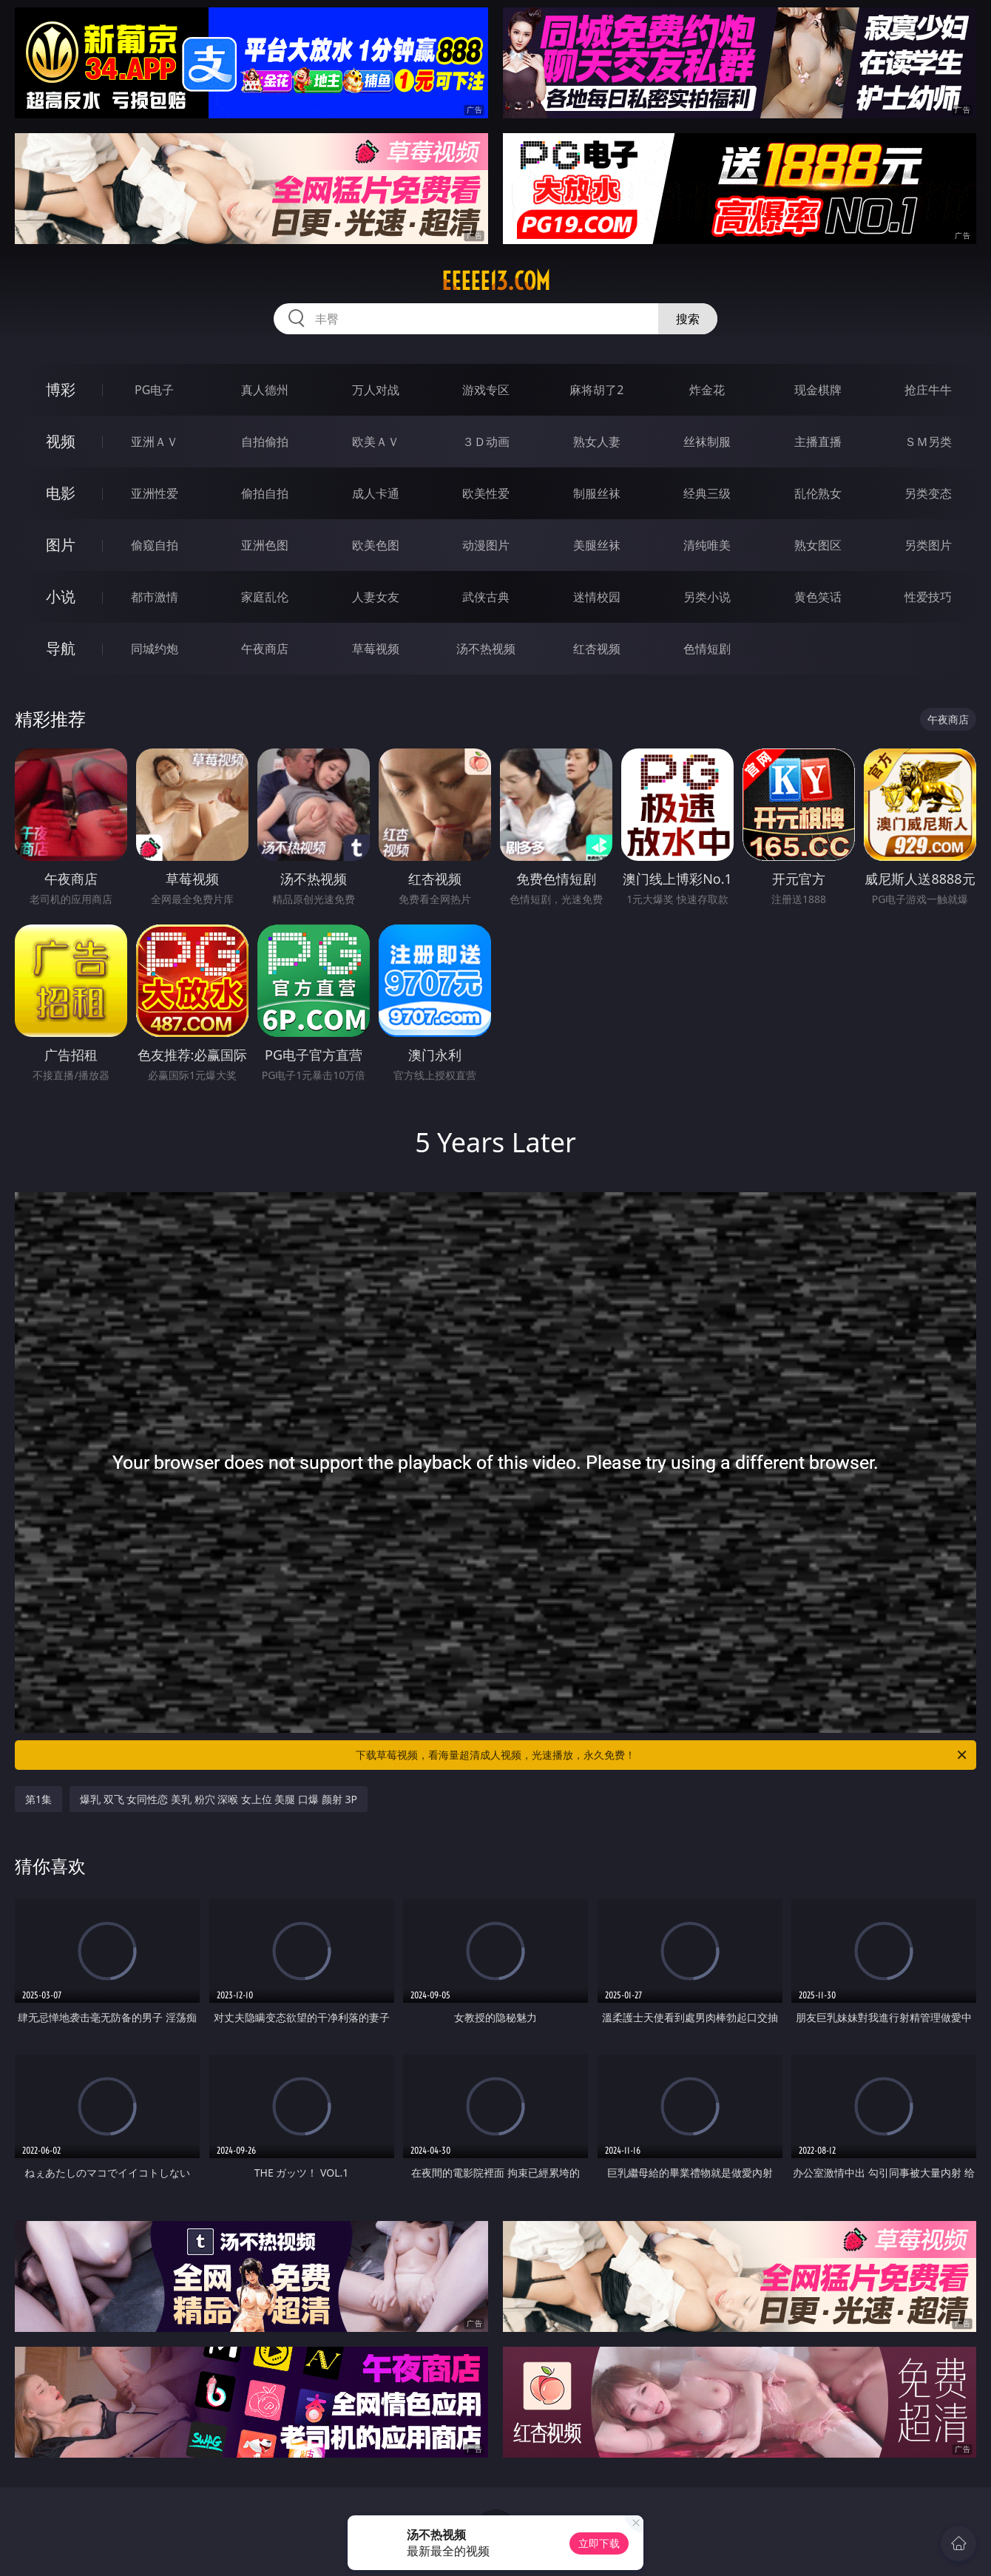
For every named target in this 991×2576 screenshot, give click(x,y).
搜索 (688, 319)
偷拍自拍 (264, 493)
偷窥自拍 (154, 545)
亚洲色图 (264, 545)
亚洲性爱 (154, 493)
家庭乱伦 (264, 597)
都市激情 (154, 597)
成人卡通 (375, 493)
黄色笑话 (818, 597)
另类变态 (928, 493)
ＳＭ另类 (928, 441)
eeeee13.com (496, 281)
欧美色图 (375, 545)
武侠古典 (486, 597)
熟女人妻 (596, 441)
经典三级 (707, 493)
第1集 (38, 1799)
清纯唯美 (707, 545)
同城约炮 (154, 648)
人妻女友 (375, 597)
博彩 (60, 389)
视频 (60, 441)
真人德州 (264, 390)
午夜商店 (264, 648)
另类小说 (707, 597)
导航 (60, 648)
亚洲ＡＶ (154, 441)
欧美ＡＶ (375, 441)
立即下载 (599, 2543)
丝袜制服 (707, 441)
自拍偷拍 (264, 441)
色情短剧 (707, 648)
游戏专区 (486, 390)
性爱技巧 (928, 597)
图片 (60, 545)
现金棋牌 (818, 390)
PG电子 (154, 390)
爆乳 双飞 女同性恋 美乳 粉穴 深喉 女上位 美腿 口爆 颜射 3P (218, 1799)
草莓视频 (375, 648)
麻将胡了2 (596, 390)
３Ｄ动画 (486, 441)
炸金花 (707, 390)
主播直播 (818, 441)
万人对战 (375, 390)
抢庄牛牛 (928, 390)
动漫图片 (486, 545)
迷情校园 (596, 597)
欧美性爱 (486, 493)
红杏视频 (596, 648)
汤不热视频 (485, 648)
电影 (60, 493)
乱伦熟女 (818, 493)
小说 (60, 596)
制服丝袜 (596, 493)
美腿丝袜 (596, 545)
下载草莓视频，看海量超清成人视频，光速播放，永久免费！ (662, 1755)
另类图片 (928, 545)
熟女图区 (818, 545)
